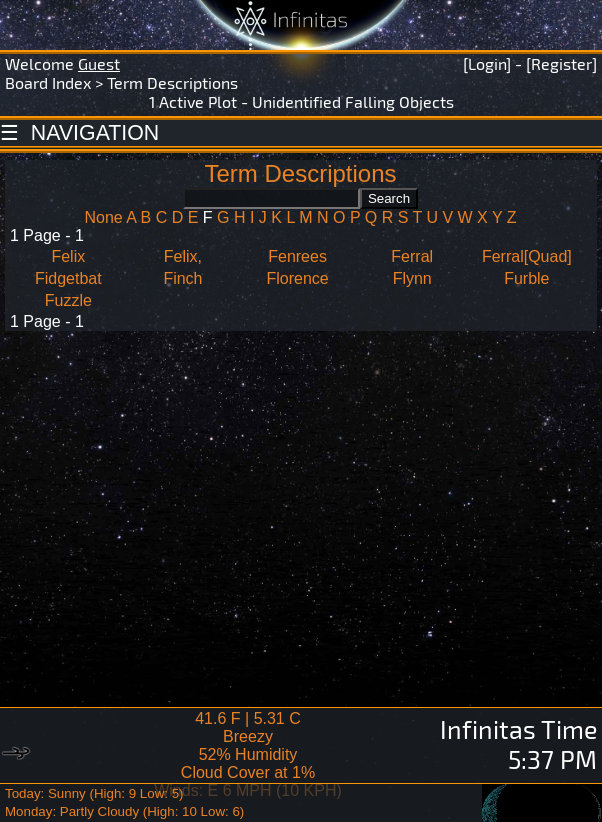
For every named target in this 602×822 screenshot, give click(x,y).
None (103, 217)
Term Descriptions (172, 82)
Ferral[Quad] (527, 256)
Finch (182, 278)
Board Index (48, 82)
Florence (297, 278)
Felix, (183, 256)
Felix (68, 256)
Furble (526, 278)
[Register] (561, 63)
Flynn (412, 278)
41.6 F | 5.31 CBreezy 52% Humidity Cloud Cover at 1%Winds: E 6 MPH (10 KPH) (248, 754)
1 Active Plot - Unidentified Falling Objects (301, 101)
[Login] (487, 63)
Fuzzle (68, 300)
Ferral (412, 256)
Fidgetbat (68, 278)
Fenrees (297, 256)
